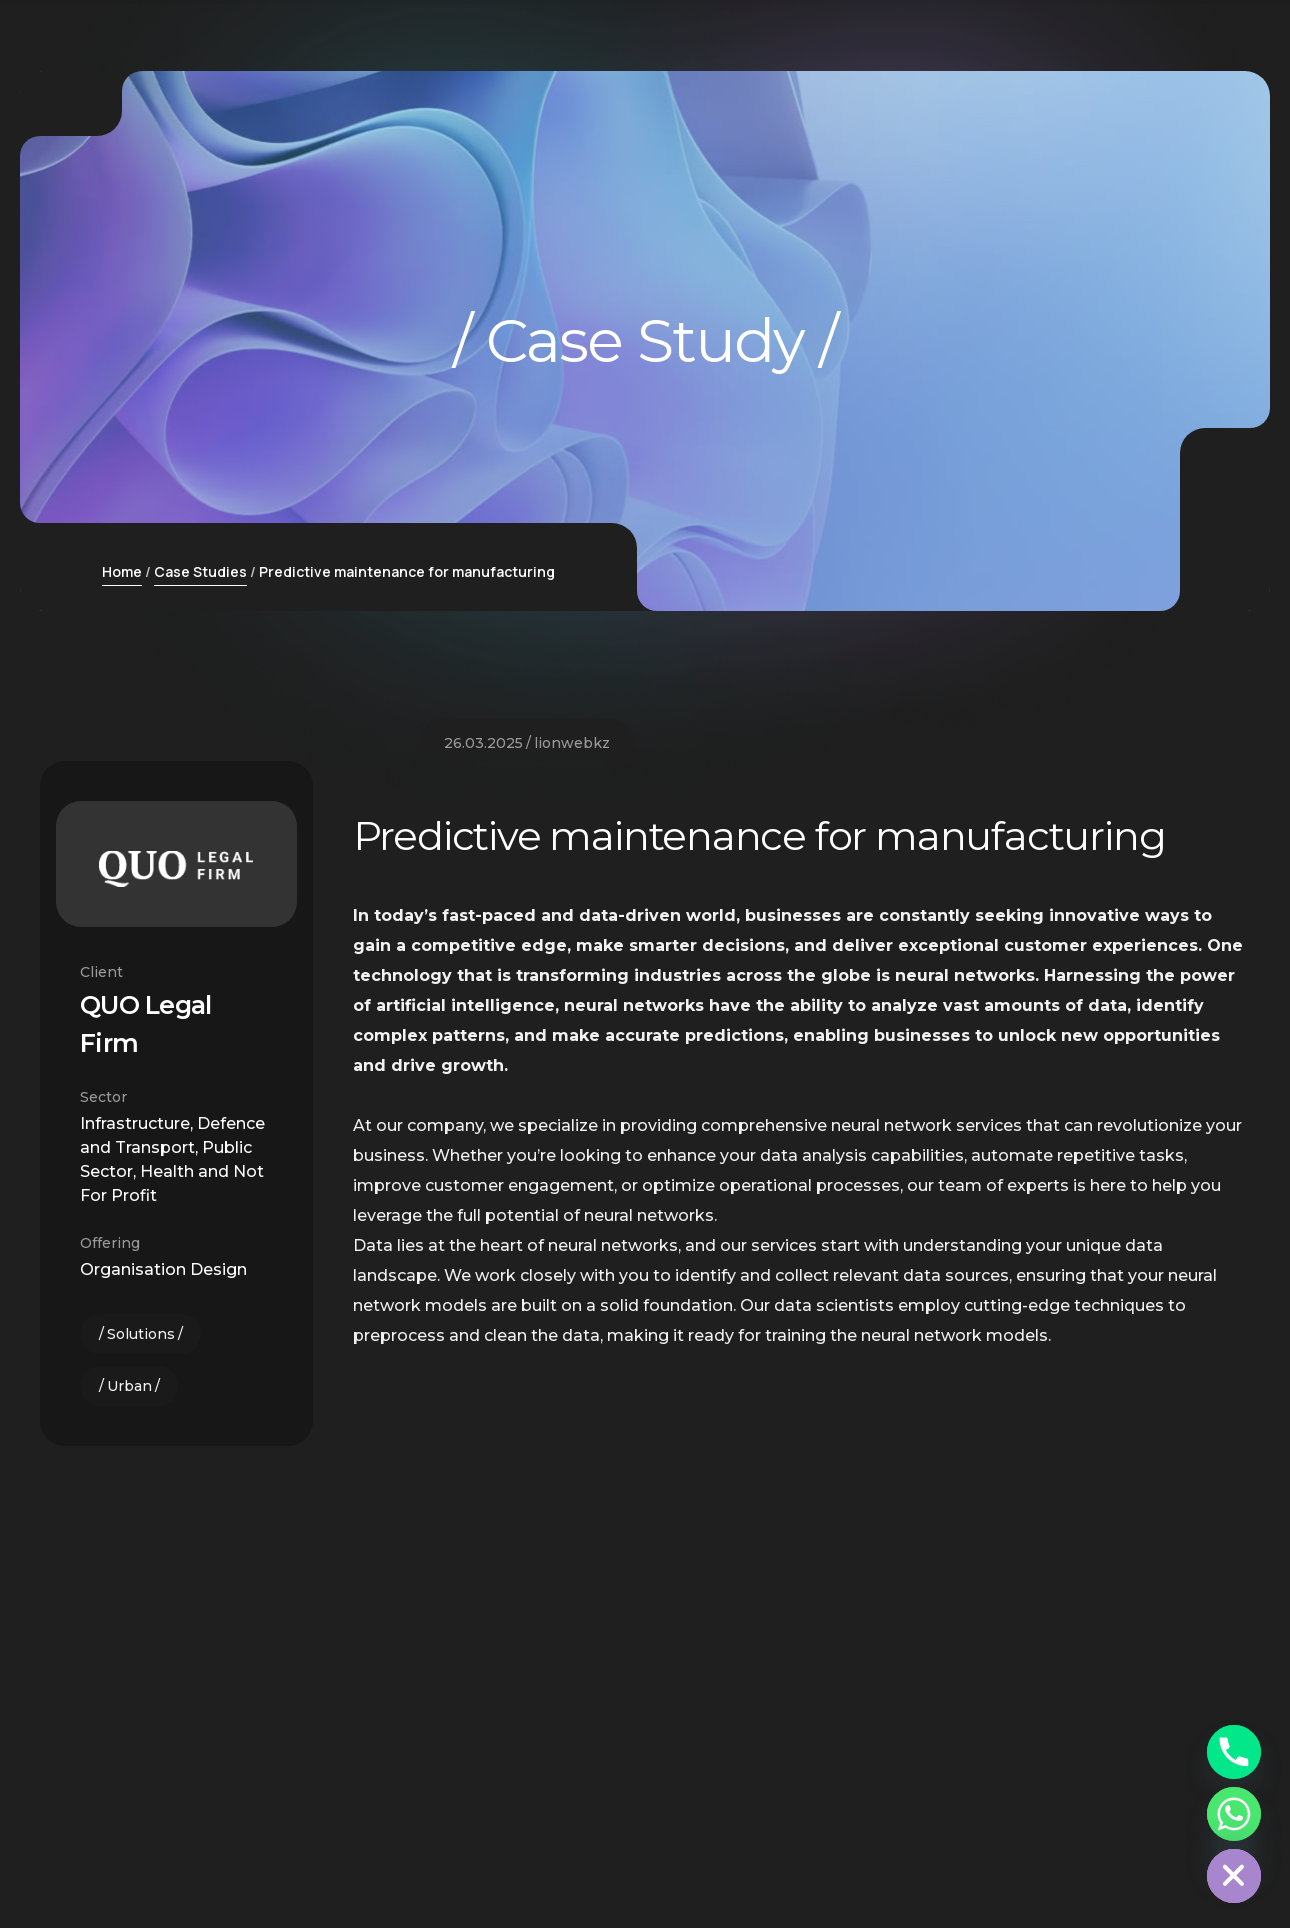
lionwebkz (572, 1170)
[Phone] (1234, 1752)
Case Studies (200, 571)
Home (122, 571)
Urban (129, 1386)
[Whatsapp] (1234, 1814)
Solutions (141, 1334)
